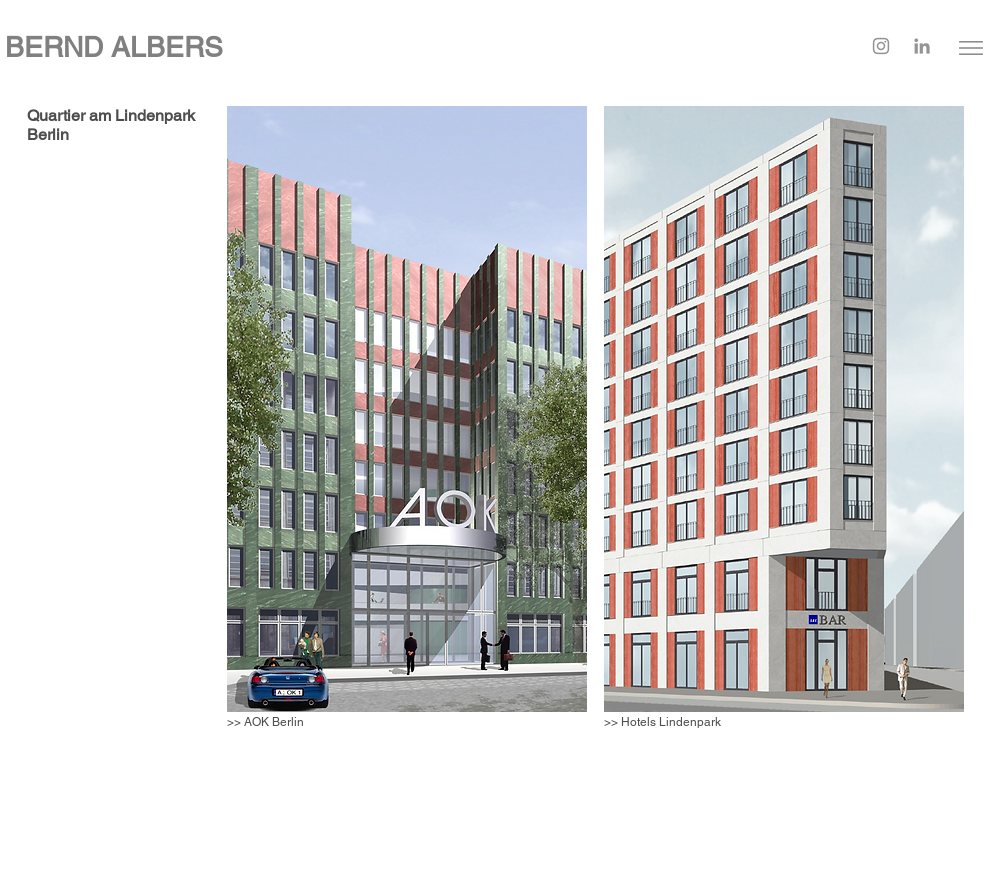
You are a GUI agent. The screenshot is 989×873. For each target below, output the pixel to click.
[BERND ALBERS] (330, 47)
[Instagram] (881, 46)
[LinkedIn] (922, 46)
